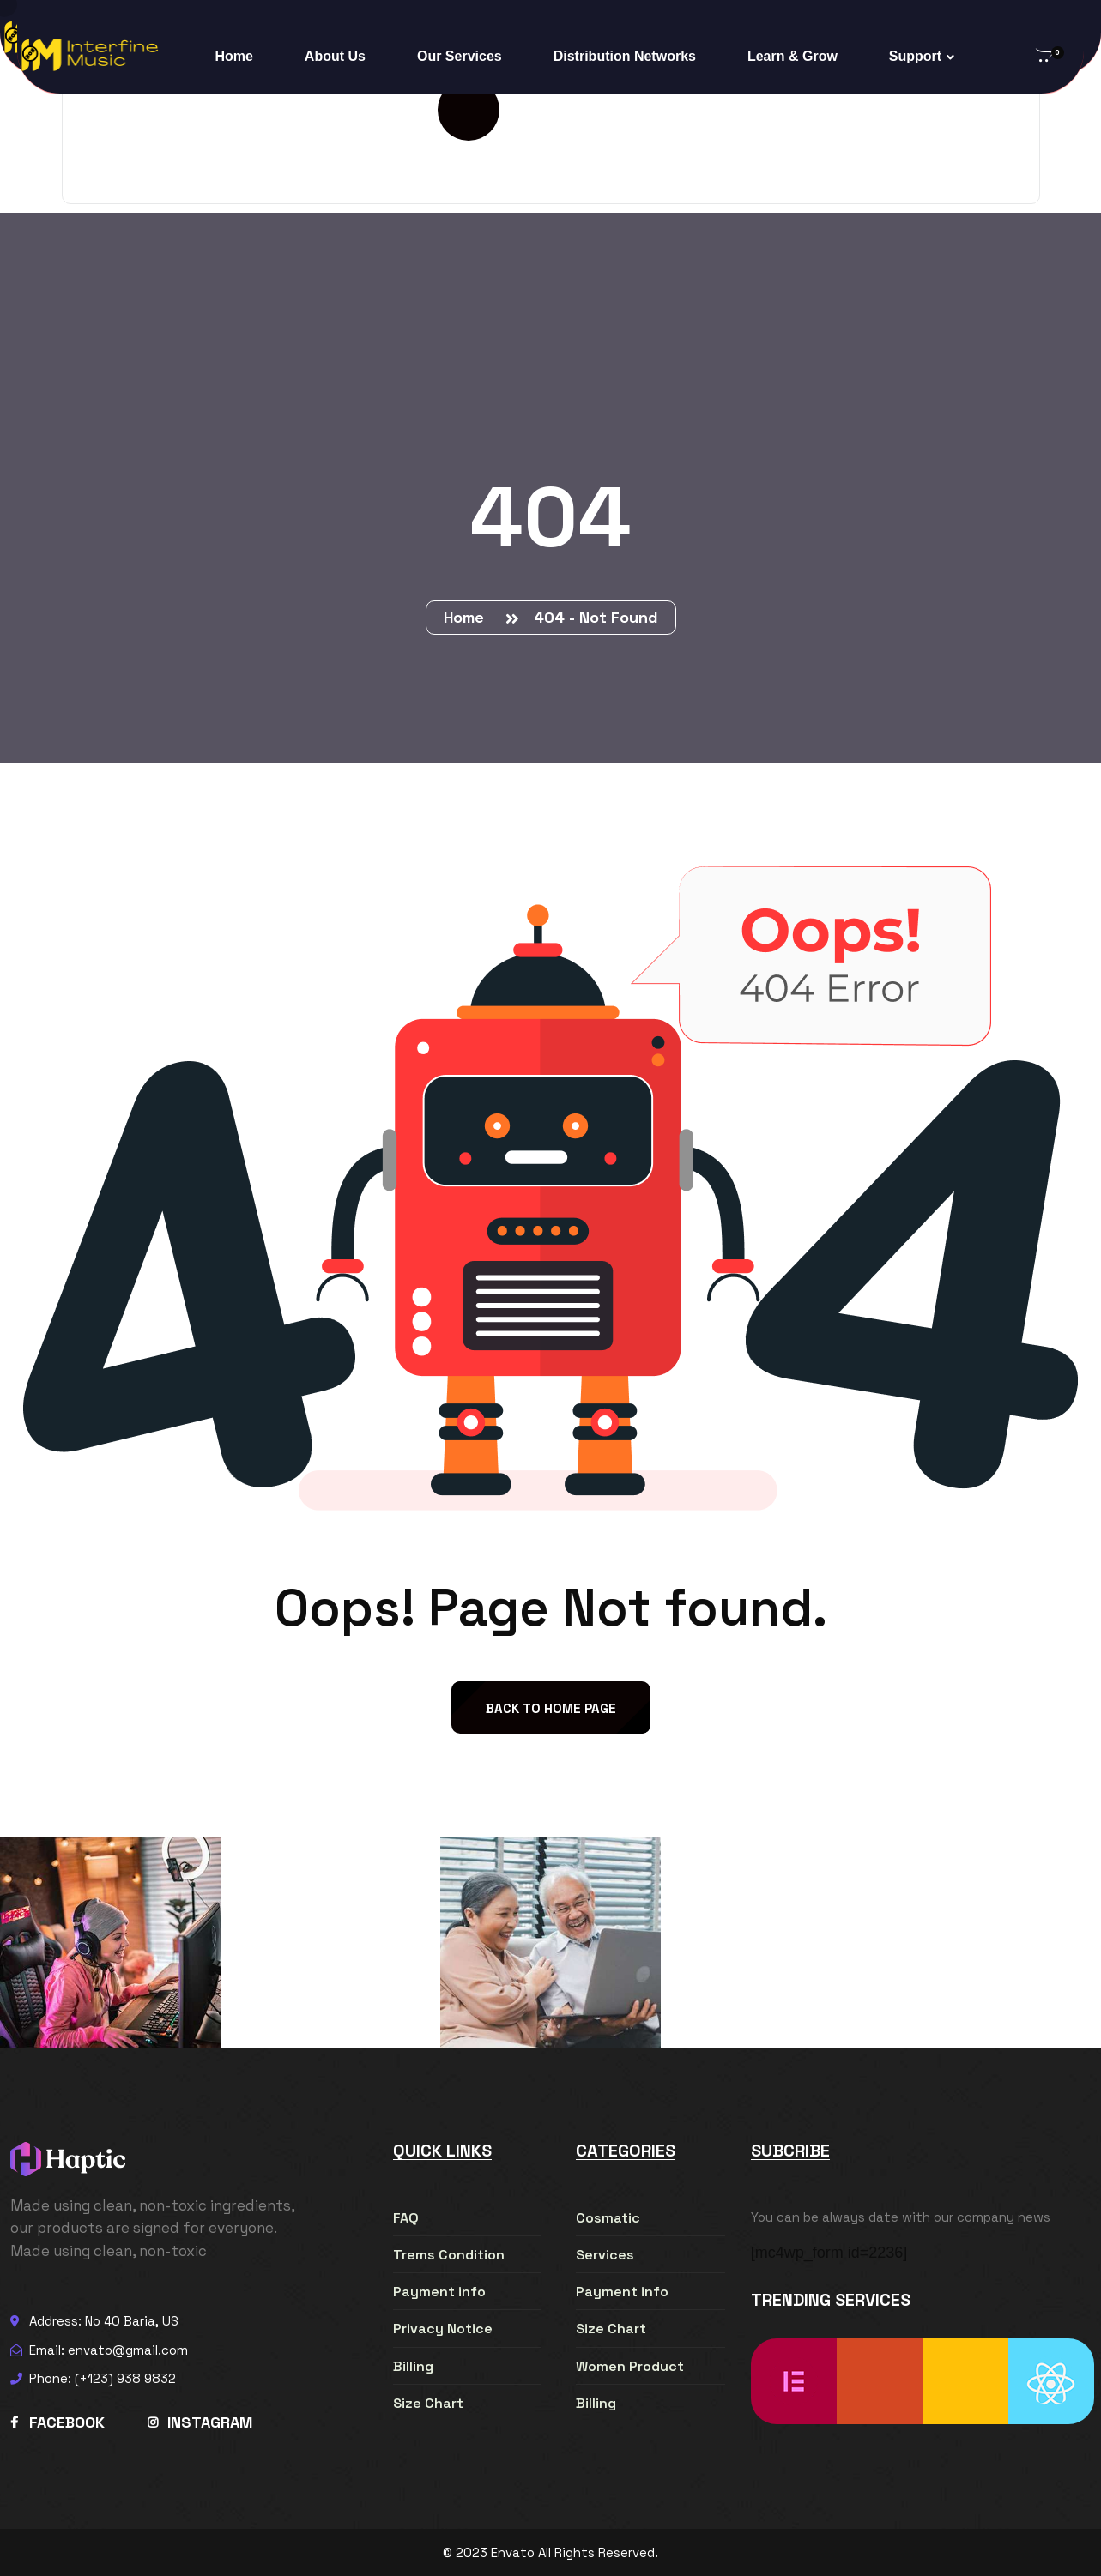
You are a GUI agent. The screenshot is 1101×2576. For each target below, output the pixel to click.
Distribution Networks (625, 56)
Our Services (459, 56)
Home (233, 56)
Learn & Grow (792, 56)
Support (915, 56)
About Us (335, 56)
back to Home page (551, 1708)
